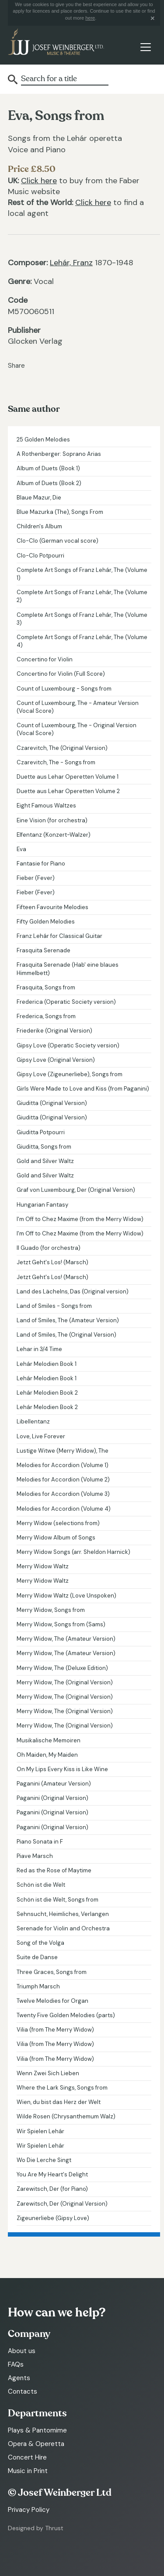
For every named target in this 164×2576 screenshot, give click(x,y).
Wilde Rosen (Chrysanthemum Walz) (66, 2116)
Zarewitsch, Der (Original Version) (62, 2203)
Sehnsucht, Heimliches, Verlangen (63, 1914)
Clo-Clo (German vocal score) (57, 540)
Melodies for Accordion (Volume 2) (63, 1479)
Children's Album (39, 526)
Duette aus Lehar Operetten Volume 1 (68, 776)
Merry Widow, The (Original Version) (65, 1682)
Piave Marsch (35, 1856)
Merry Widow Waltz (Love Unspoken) (66, 1595)
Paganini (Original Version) (52, 1798)
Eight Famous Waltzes (46, 805)
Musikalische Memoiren (48, 1740)
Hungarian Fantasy (42, 1204)
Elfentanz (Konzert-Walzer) (54, 834)
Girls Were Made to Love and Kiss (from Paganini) (83, 1088)
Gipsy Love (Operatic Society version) (68, 1045)
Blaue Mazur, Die (39, 497)
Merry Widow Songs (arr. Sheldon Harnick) (73, 1552)
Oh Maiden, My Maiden (47, 1754)
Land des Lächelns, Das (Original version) (73, 1291)
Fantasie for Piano (41, 863)
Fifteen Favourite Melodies (52, 907)
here (90, 18)
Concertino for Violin (45, 659)
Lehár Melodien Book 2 (47, 1392)
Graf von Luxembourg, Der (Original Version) (76, 1190)
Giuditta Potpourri (41, 1132)
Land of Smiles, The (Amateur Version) (68, 1320)
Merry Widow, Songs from (51, 1610)
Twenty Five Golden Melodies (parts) (66, 2015)
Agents (19, 2378)
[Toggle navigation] (145, 47)
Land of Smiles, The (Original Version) (66, 1334)
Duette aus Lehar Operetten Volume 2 (68, 791)
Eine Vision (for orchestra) (52, 820)
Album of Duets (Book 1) (48, 468)
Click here (39, 180)
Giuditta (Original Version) (52, 1103)
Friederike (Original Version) (54, 1030)
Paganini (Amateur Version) (54, 1783)
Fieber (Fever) (36, 878)
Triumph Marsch (38, 1986)
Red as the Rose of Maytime (54, 1870)
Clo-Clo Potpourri (40, 555)
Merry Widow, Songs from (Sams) (61, 1624)
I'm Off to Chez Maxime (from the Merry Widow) (80, 1219)
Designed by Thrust (35, 2528)
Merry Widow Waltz (43, 1566)
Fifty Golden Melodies (46, 921)
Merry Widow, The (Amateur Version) (66, 1638)
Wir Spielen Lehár (40, 2131)
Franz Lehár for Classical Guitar (59, 936)
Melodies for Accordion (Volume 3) (63, 1494)
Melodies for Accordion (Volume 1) (62, 1465)
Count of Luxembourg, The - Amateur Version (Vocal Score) (78, 707)
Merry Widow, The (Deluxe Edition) (62, 1668)
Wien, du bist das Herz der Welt (59, 2102)
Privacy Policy (28, 2509)
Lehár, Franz (71, 262)
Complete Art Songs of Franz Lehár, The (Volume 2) (82, 596)
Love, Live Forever (41, 1436)
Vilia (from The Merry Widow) (55, 2029)
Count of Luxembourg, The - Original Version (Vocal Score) (76, 729)
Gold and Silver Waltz (45, 1161)
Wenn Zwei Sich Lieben (48, 2073)
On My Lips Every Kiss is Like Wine (62, 1769)
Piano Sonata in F (40, 1841)
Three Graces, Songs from (52, 1972)
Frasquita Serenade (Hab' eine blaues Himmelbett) (68, 968)
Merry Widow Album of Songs (56, 1537)
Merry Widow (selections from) (58, 1523)
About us (21, 2351)
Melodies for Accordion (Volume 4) (64, 1508)
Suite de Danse (37, 1957)
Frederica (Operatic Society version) (66, 1002)
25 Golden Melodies (43, 439)
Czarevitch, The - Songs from (56, 762)
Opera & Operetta (36, 2443)
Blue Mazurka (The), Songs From (60, 512)
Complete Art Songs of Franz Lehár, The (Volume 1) (82, 574)
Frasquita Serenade (43, 950)
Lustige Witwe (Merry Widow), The (62, 1450)
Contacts (22, 2391)
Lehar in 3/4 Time (39, 1349)
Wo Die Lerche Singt (44, 2160)
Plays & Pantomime (37, 2430)
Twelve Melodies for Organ (52, 2001)
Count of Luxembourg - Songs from (64, 688)
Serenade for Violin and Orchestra (63, 1928)
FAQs (16, 2364)
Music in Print (28, 2471)
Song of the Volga (40, 1943)
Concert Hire (27, 2457)
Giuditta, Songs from (44, 1146)
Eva (21, 849)
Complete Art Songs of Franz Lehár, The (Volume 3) (82, 618)
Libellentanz (33, 1421)
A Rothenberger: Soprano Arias (59, 454)
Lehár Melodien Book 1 (47, 1364)
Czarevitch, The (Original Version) (62, 748)
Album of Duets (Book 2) (49, 483)
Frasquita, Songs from (46, 987)
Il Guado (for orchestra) (48, 1248)
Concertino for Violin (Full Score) (61, 673)
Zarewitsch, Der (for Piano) (52, 2189)
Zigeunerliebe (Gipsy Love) (53, 2218)
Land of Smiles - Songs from (54, 1306)
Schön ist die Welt (41, 1884)
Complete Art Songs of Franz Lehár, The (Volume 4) (82, 641)
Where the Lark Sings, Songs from (62, 2087)
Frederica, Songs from (46, 1016)
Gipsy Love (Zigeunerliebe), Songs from (69, 1074)
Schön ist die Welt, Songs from (57, 1899)
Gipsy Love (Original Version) (56, 1060)
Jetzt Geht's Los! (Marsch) (52, 1262)
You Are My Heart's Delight (52, 2174)
